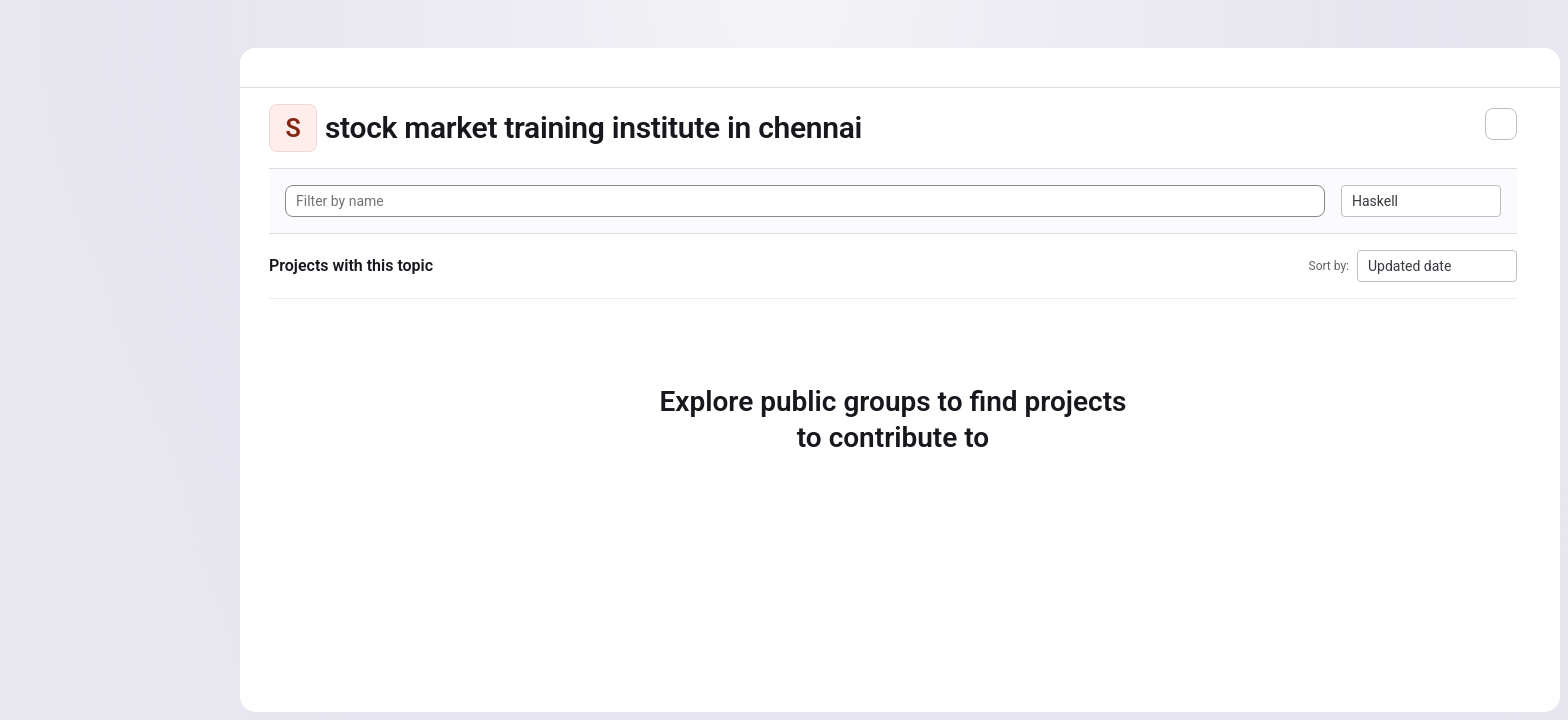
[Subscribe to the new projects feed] (1501, 124)
